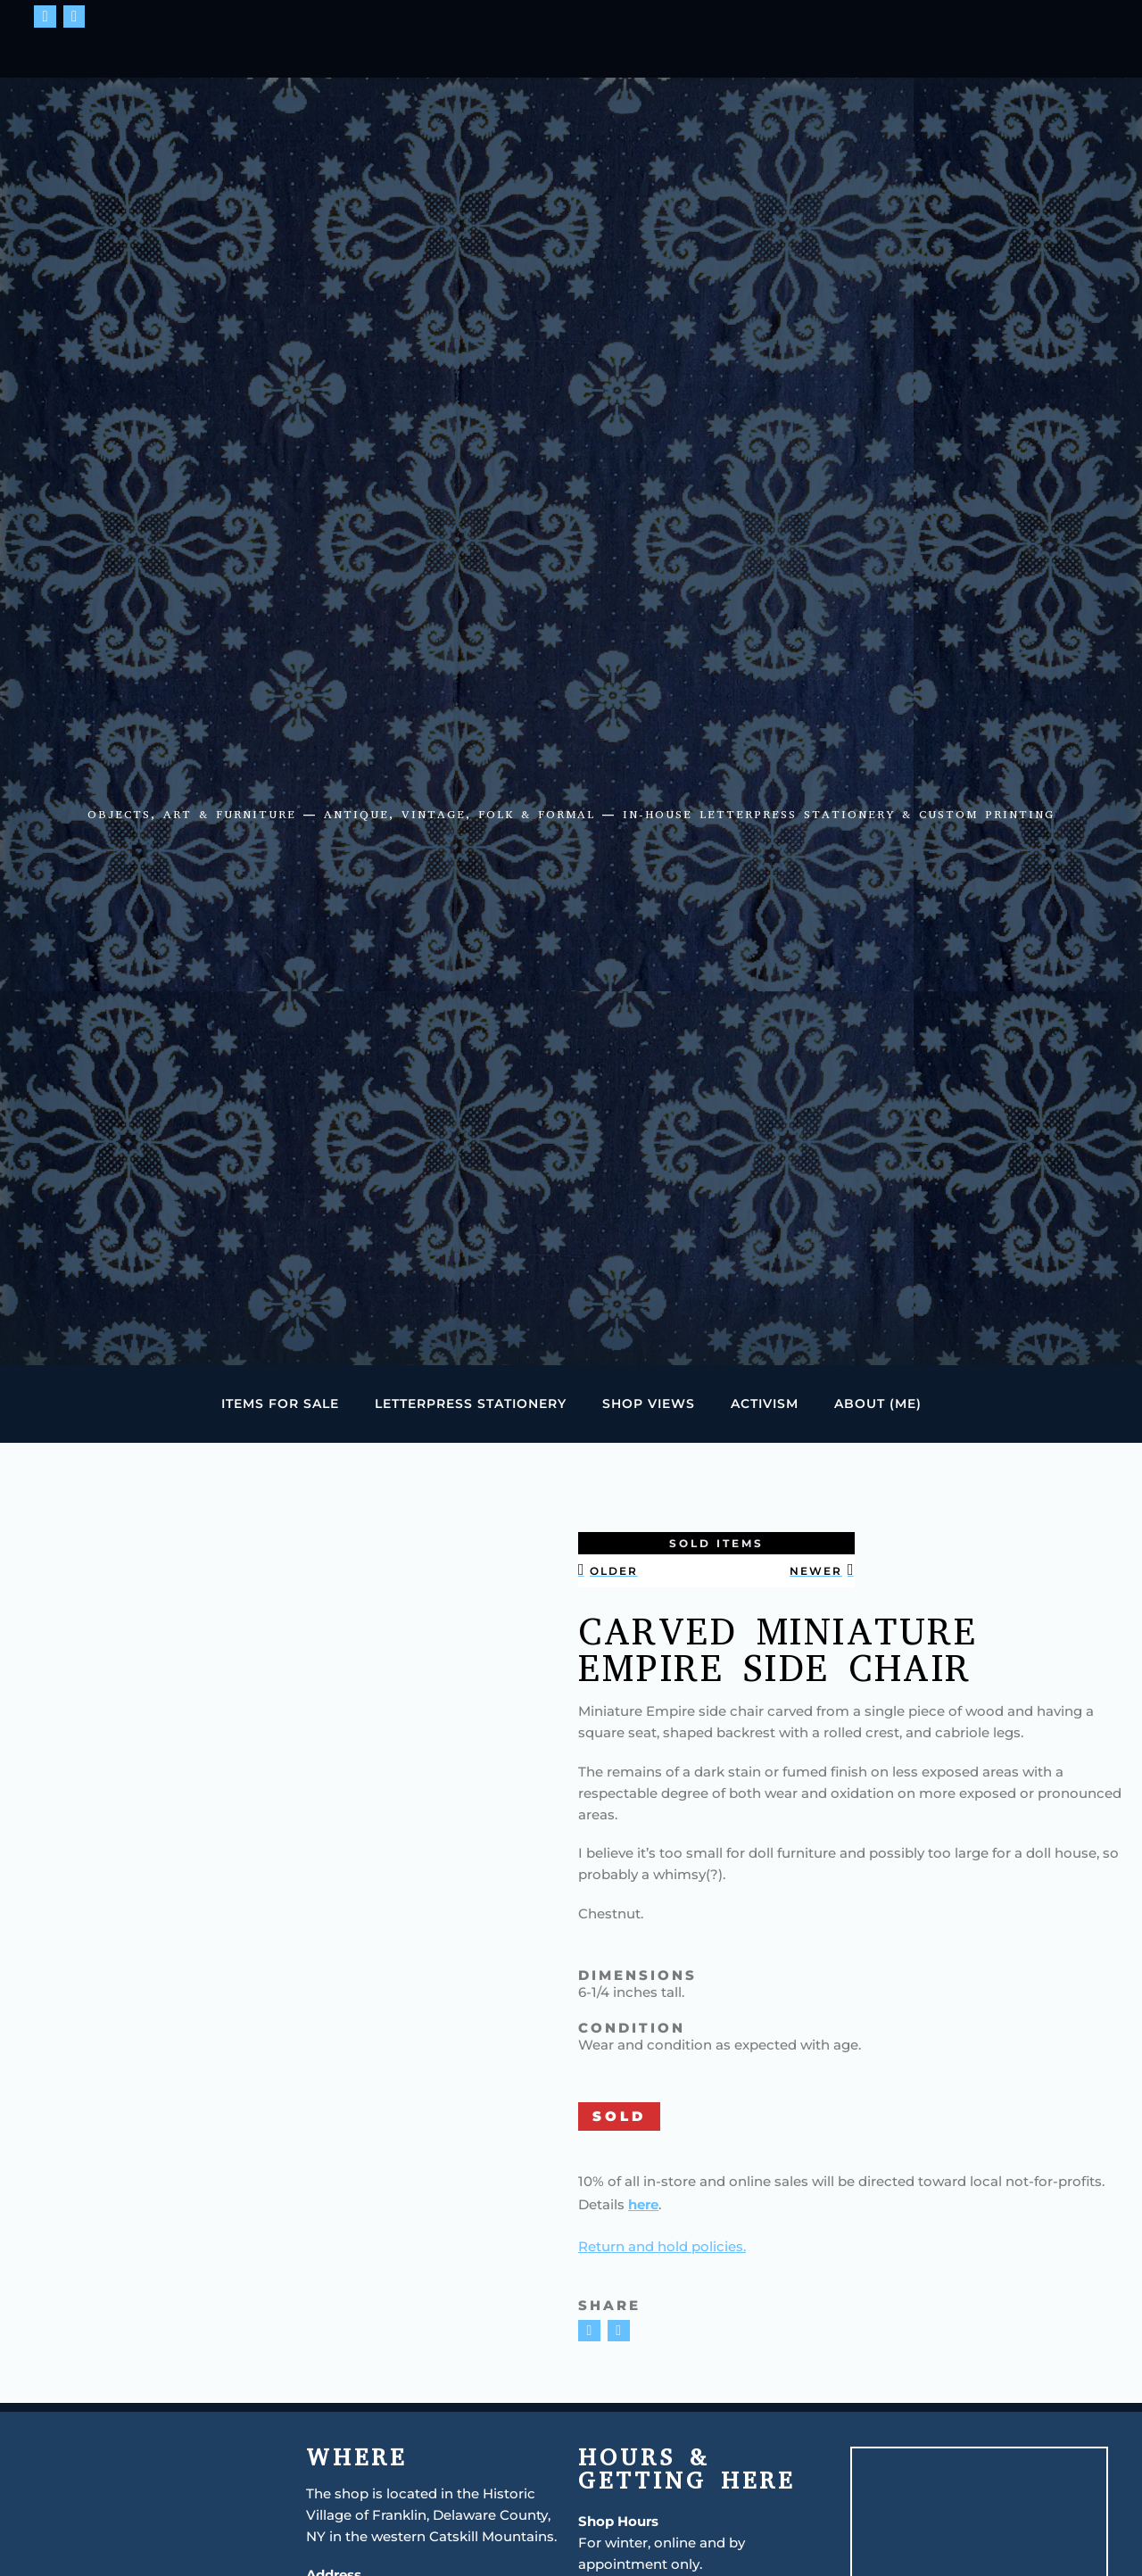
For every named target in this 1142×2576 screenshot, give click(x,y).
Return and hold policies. (662, 2246)
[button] (589, 2331)
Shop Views (648, 1403)
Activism (765, 1403)
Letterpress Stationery (471, 1403)
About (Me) (878, 1403)
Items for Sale (280, 1403)
